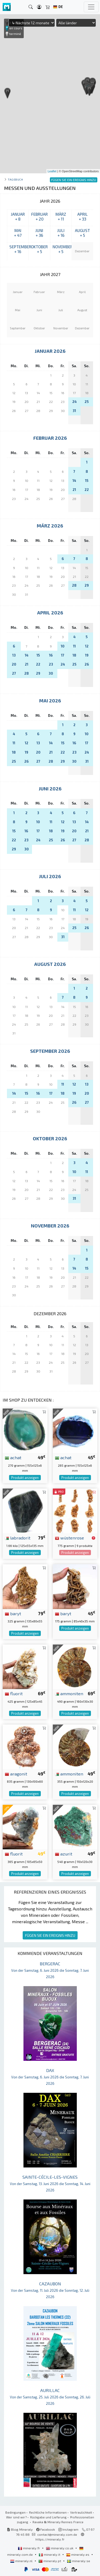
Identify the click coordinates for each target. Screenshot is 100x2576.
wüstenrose (69, 1537)
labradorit (17, 1537)
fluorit (14, 1693)
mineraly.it (50, 2554)
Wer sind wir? (16, 2517)
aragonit (16, 1773)
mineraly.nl (21, 2561)
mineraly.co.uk (60, 2548)
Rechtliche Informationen (48, 2512)
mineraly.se (78, 2561)
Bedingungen (15, 2512)
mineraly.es (78, 2554)
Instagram (68, 2529)
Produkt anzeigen (25, 1477)
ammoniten (69, 1693)
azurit (63, 1853)
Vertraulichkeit (81, 2512)
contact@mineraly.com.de (57, 2534)
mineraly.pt (50, 2561)
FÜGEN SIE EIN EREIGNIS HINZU (50, 1935)
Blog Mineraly (20, 2529)
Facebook (45, 2529)
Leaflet (52, 171)
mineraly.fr (29, 2548)
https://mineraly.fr (50, 2539)
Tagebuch (15, 179)
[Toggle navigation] (91, 7)
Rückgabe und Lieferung (48, 2517)
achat (13, 1457)
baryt (13, 1613)
